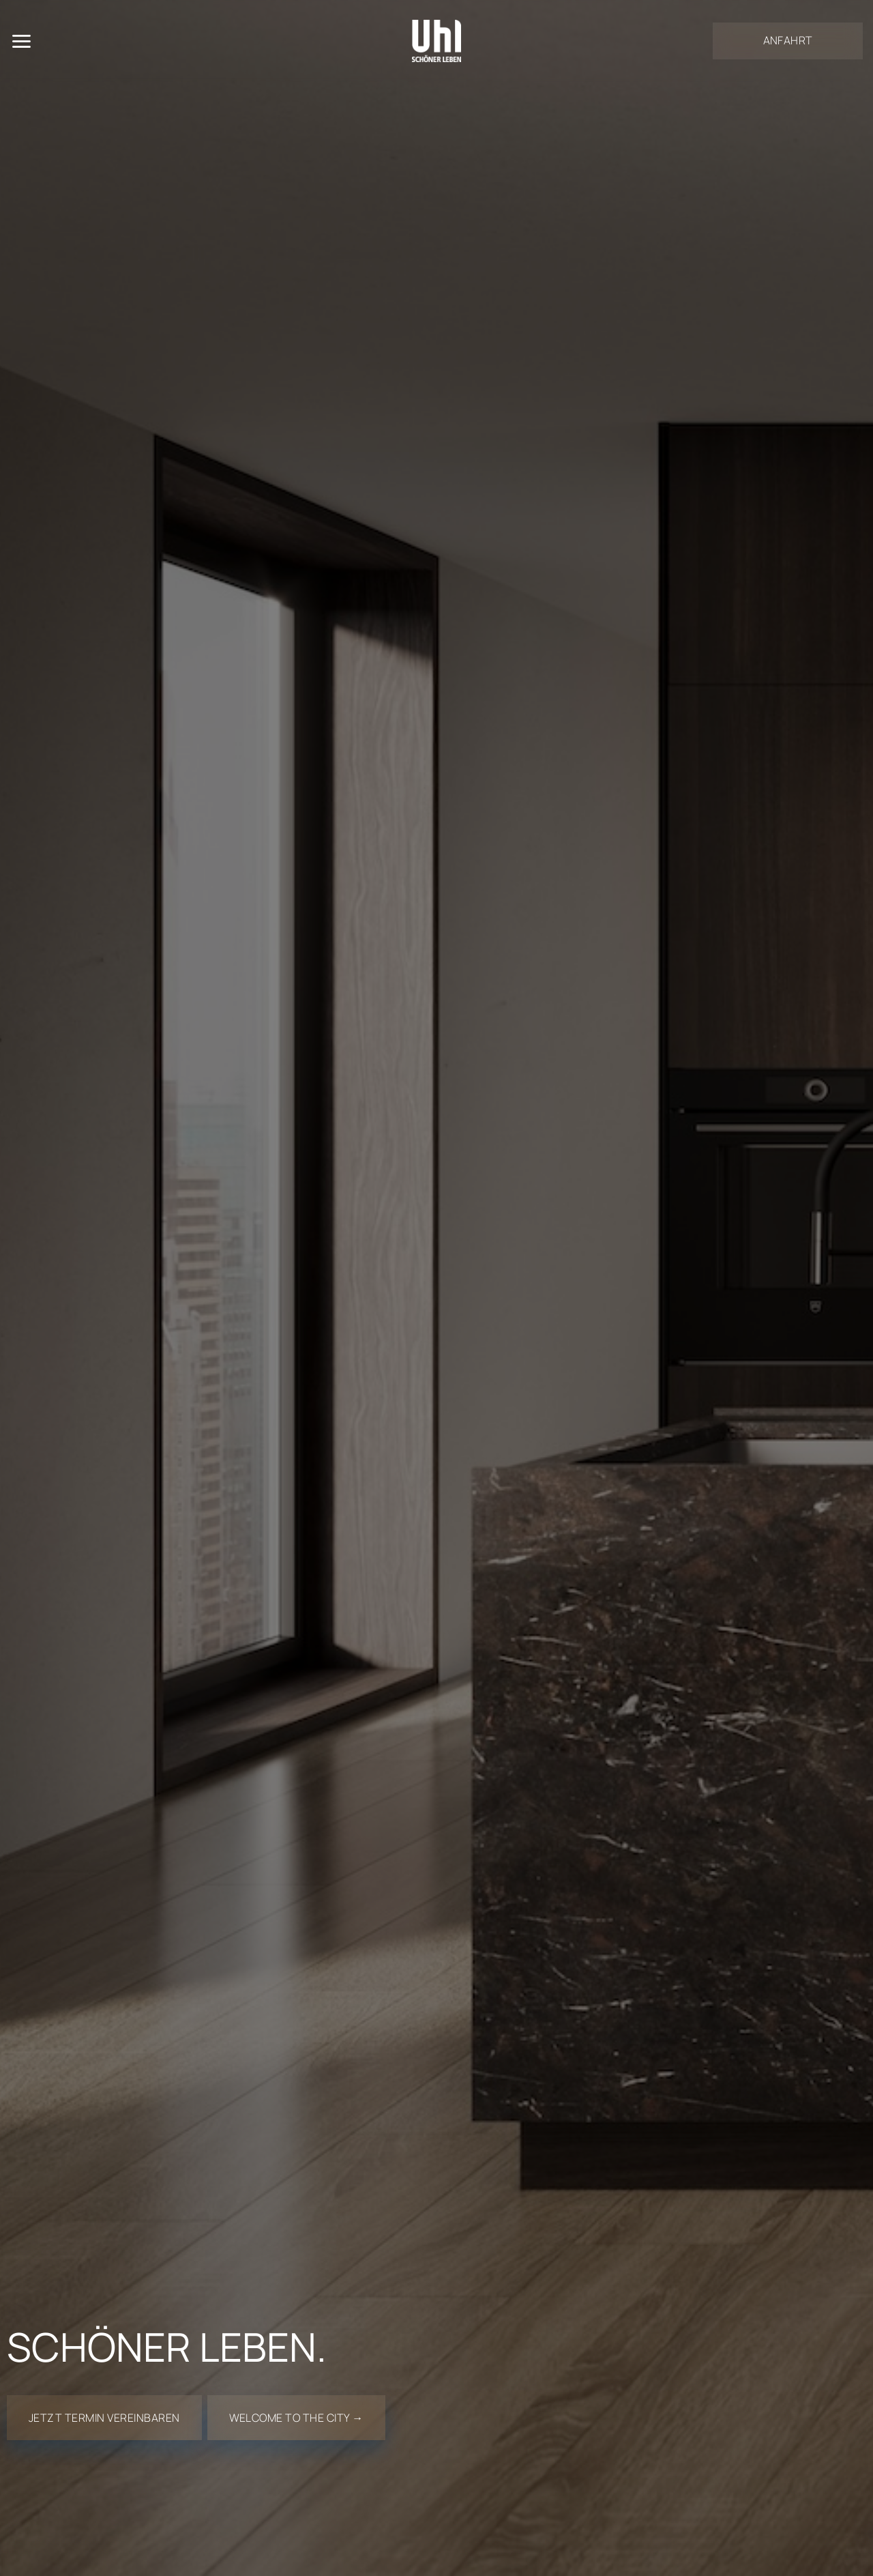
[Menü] (21, 41)
